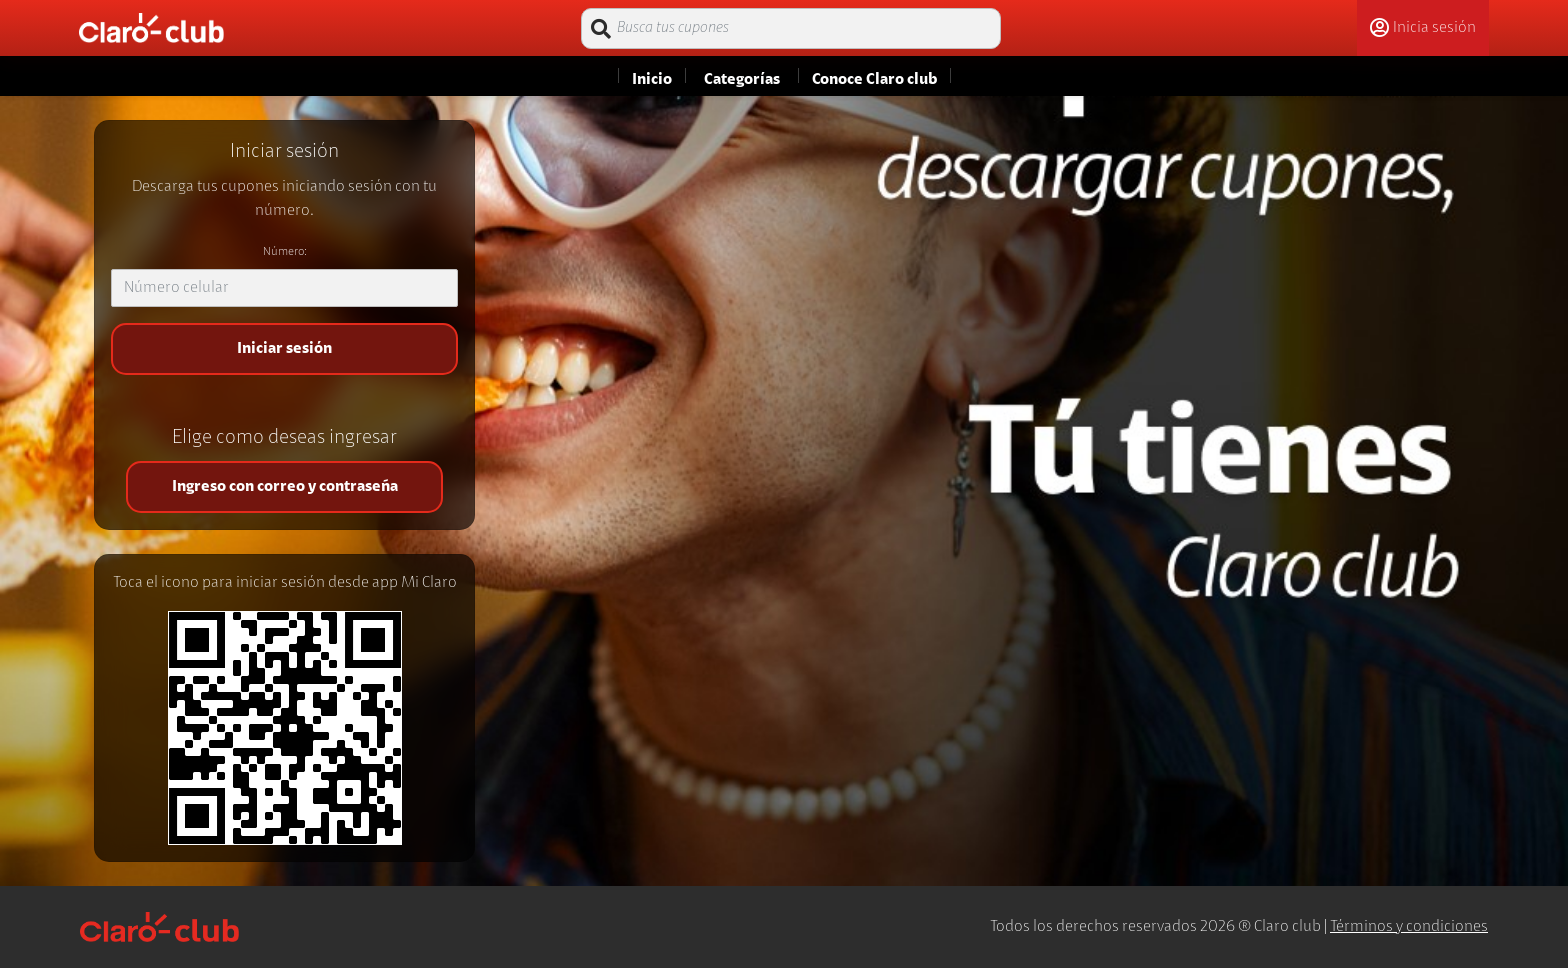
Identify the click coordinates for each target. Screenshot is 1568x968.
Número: (285, 252)
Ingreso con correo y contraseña (285, 487)
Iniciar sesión (284, 349)
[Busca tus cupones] (791, 28)
